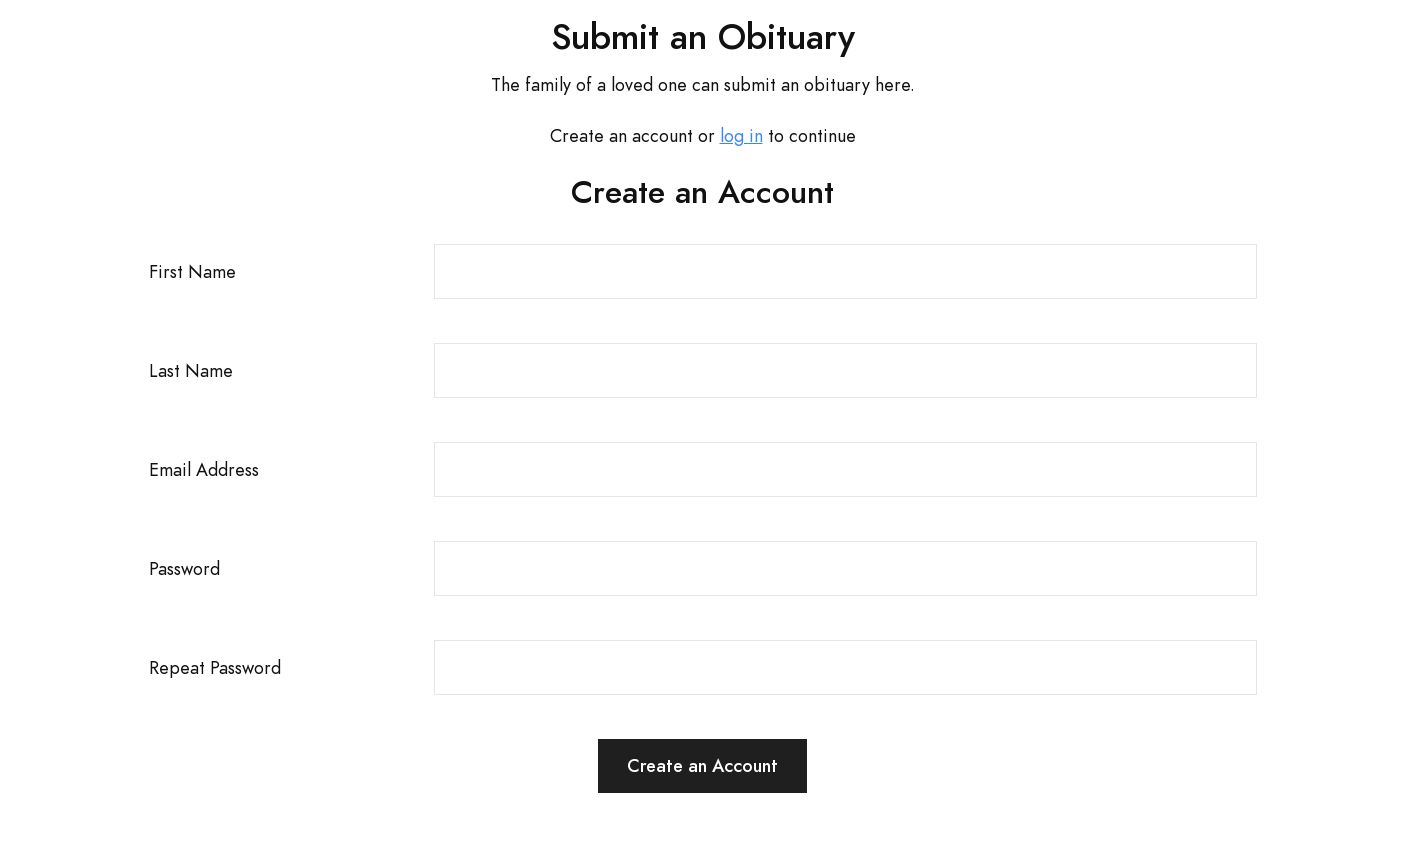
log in (741, 135)
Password (184, 568)
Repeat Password (215, 667)
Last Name (191, 370)
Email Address (204, 469)
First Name (192, 271)
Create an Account (702, 765)
